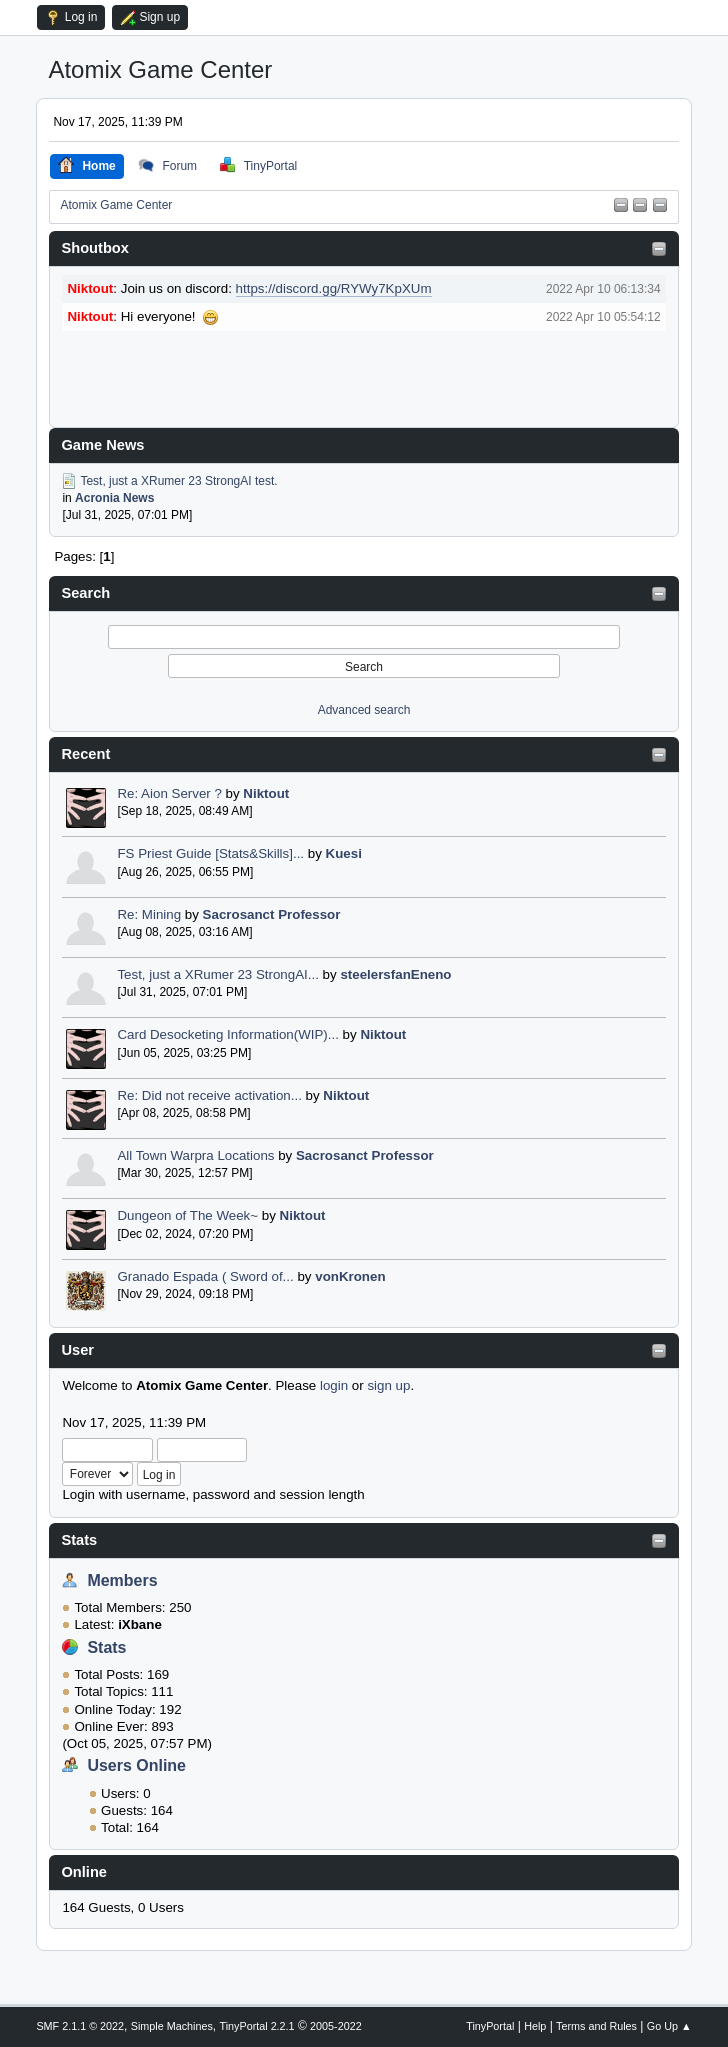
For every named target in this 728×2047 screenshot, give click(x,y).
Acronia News (114, 498)
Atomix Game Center (160, 69)
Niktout (266, 793)
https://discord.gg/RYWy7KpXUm (334, 288)
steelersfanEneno (395, 974)
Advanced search (364, 710)
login (334, 1385)
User (77, 1350)
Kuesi (344, 853)
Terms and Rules (596, 2026)
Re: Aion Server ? (169, 793)
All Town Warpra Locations (195, 1155)
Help (535, 2026)
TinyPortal (490, 2026)
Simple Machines (172, 2026)
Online (84, 1872)
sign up (388, 1385)
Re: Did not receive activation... (209, 1095)
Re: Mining (149, 914)
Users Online (136, 1765)
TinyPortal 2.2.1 (257, 2026)
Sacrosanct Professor (272, 914)
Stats (79, 1540)
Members (122, 1580)
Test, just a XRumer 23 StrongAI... (218, 974)
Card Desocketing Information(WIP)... (227, 1034)
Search (85, 593)
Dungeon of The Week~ (187, 1215)
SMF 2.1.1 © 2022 (80, 2026)
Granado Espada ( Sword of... (205, 1276)
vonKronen (350, 1276)
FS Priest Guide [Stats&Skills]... (210, 853)
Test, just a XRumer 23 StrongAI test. (178, 480)
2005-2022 (336, 2026)
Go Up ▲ (669, 2026)
